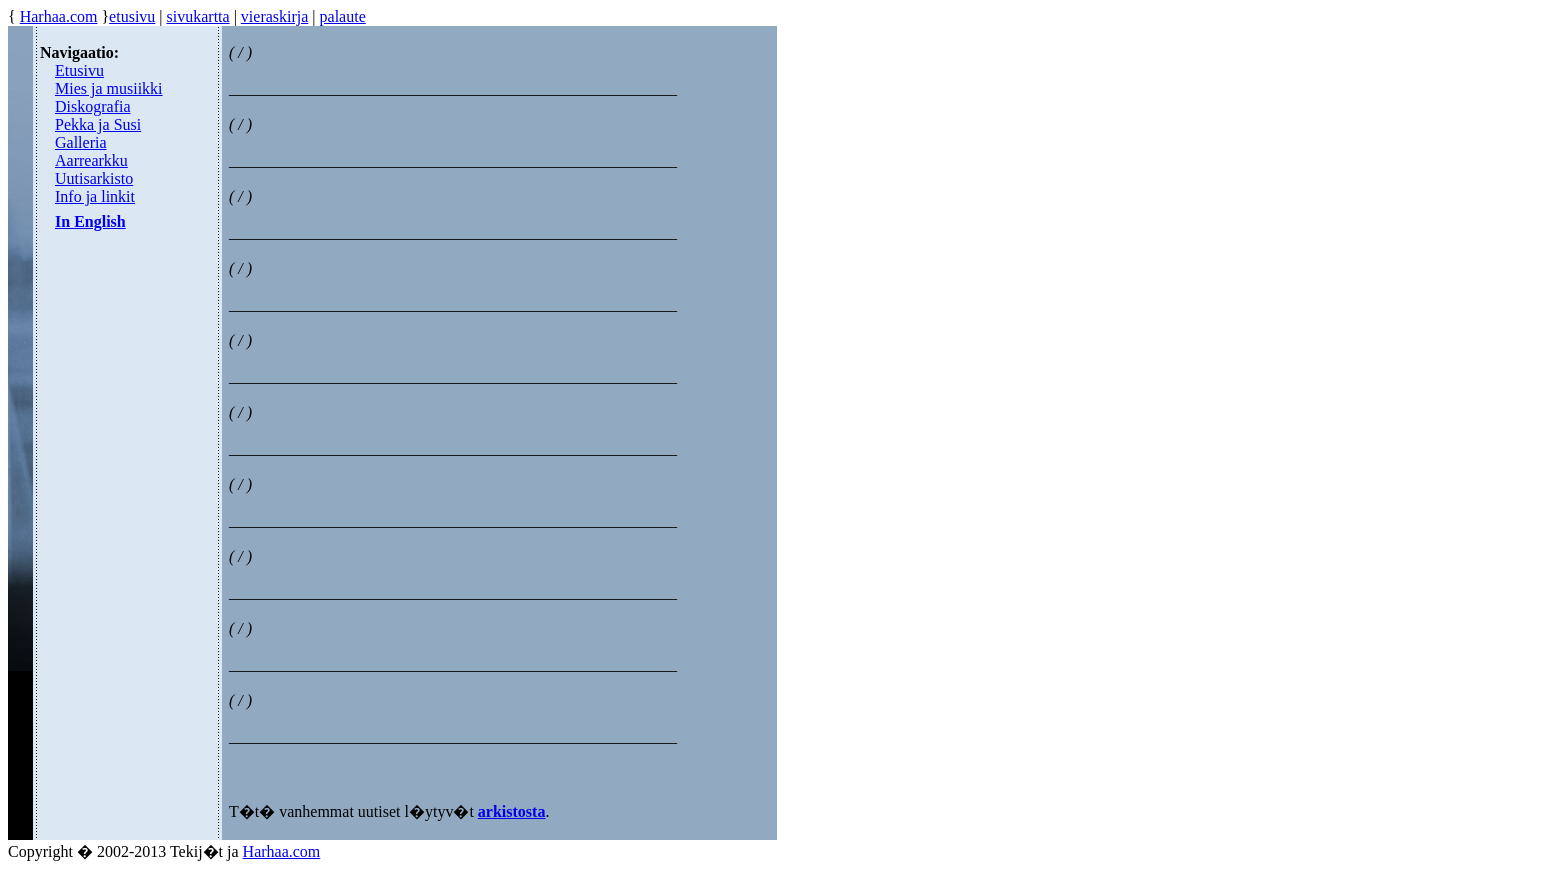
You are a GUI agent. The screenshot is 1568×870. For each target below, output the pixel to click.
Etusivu (79, 70)
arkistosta (512, 811)
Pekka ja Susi (98, 124)
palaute (343, 16)
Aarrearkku (91, 160)
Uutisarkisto (94, 178)
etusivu (132, 16)
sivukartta (198, 16)
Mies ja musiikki (109, 88)
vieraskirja (275, 16)
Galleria (81, 142)
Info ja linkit (95, 196)
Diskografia (93, 106)
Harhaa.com (59, 16)
